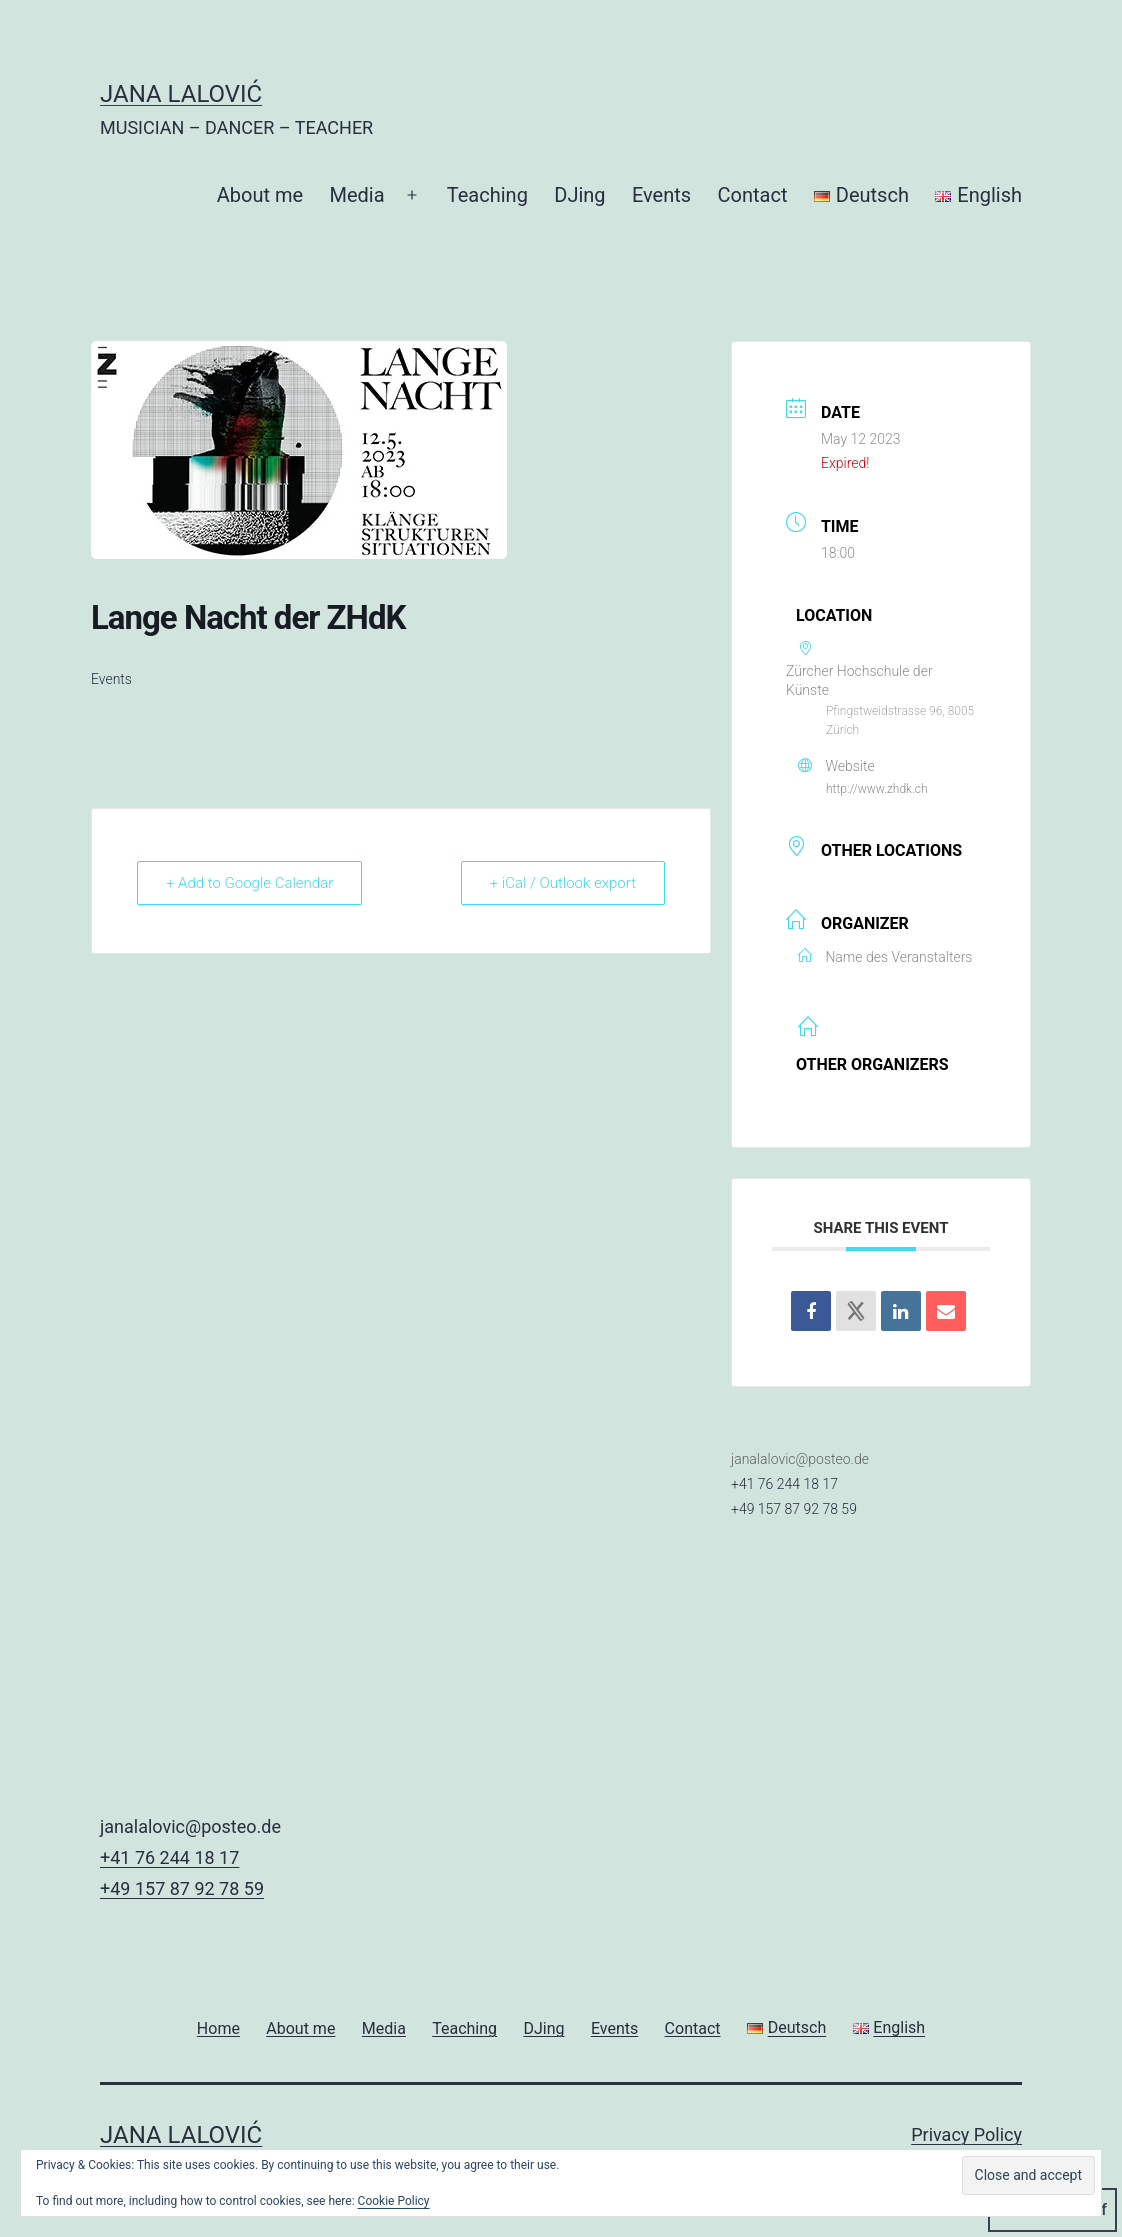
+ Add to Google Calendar (249, 883)
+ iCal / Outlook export (563, 883)
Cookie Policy (394, 2201)
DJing (579, 195)
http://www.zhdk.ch (877, 789)
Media (357, 195)
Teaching (487, 195)
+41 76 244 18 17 (784, 1484)
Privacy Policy (966, 2134)
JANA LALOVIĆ (181, 94)
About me (260, 195)
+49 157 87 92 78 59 (794, 1509)
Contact (753, 195)
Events (661, 195)
